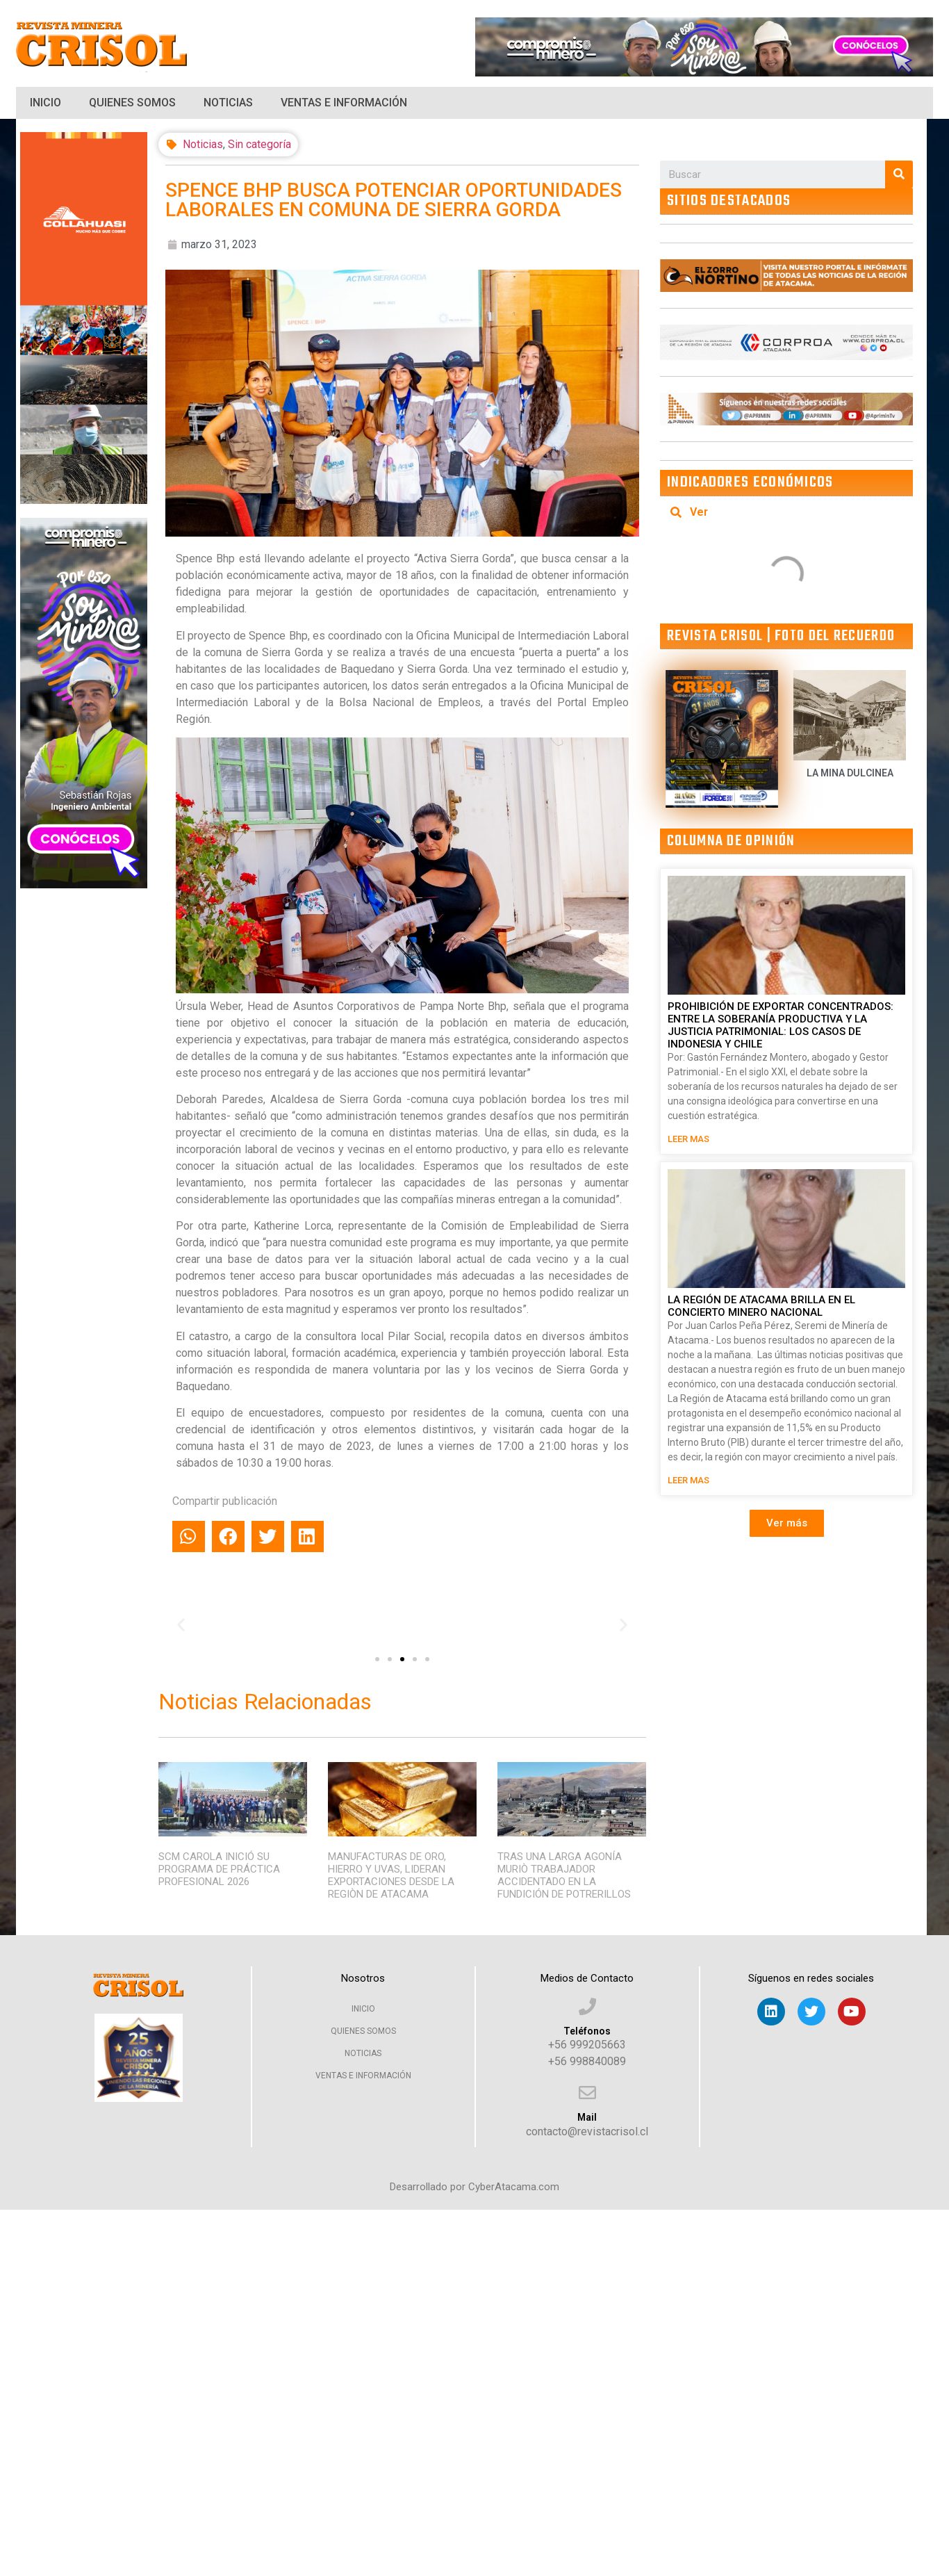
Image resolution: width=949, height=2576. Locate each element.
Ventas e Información (344, 102)
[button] (377, 1659)
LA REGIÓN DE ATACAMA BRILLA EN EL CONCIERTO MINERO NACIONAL (761, 1306)
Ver (699, 512)
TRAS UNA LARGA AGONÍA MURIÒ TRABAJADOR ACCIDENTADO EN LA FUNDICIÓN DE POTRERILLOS (564, 1875)
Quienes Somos (132, 102)
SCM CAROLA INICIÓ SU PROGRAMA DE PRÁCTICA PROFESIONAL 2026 (219, 1869)
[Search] (899, 174)
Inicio (45, 102)
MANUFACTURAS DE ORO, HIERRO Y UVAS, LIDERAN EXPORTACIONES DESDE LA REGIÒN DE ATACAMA (391, 1875)
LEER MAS (688, 1139)
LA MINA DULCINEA (850, 772)
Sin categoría (259, 144)
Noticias (228, 102)
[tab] (786, 512)
